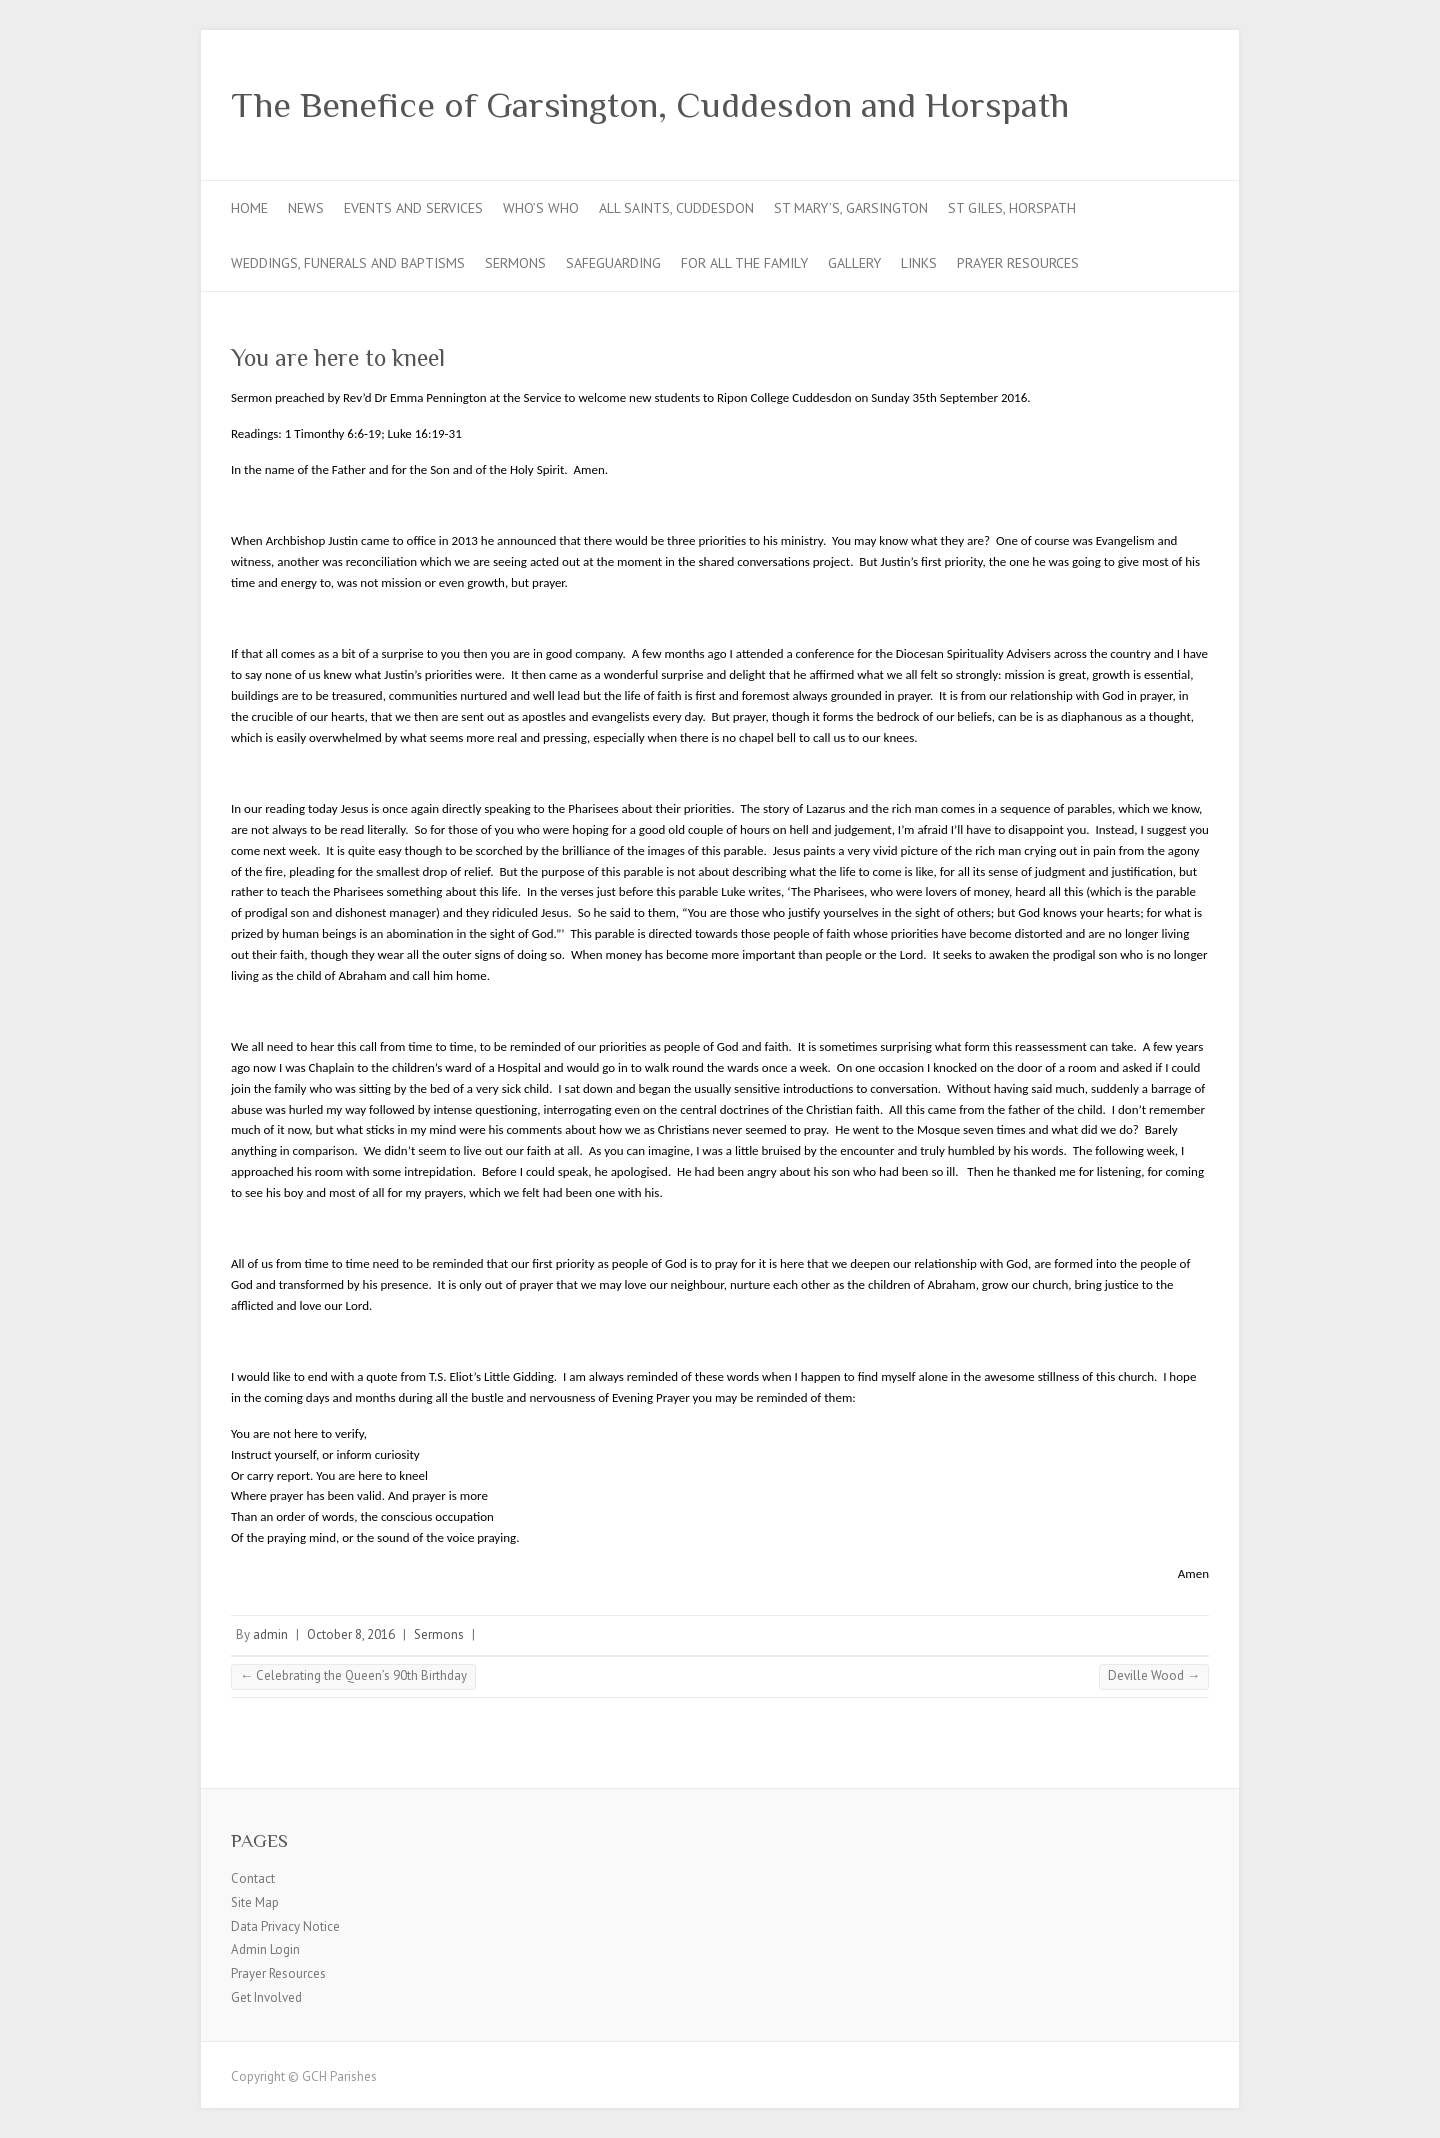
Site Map (255, 1902)
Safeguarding (613, 263)
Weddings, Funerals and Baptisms (348, 263)
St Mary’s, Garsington (851, 208)
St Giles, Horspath (1012, 208)
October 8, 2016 (351, 1634)
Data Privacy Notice (285, 1926)
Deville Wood (1154, 1675)
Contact (253, 1878)
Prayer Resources (1018, 263)
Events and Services (413, 208)
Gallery (854, 263)
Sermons (515, 263)
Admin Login (265, 1949)
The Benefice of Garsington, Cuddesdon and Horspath (650, 105)
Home (249, 208)
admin (270, 1634)
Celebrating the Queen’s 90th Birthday (353, 1675)
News (306, 208)
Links (919, 263)
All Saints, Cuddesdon (676, 208)
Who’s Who (541, 208)
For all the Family (744, 263)
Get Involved (266, 1997)
